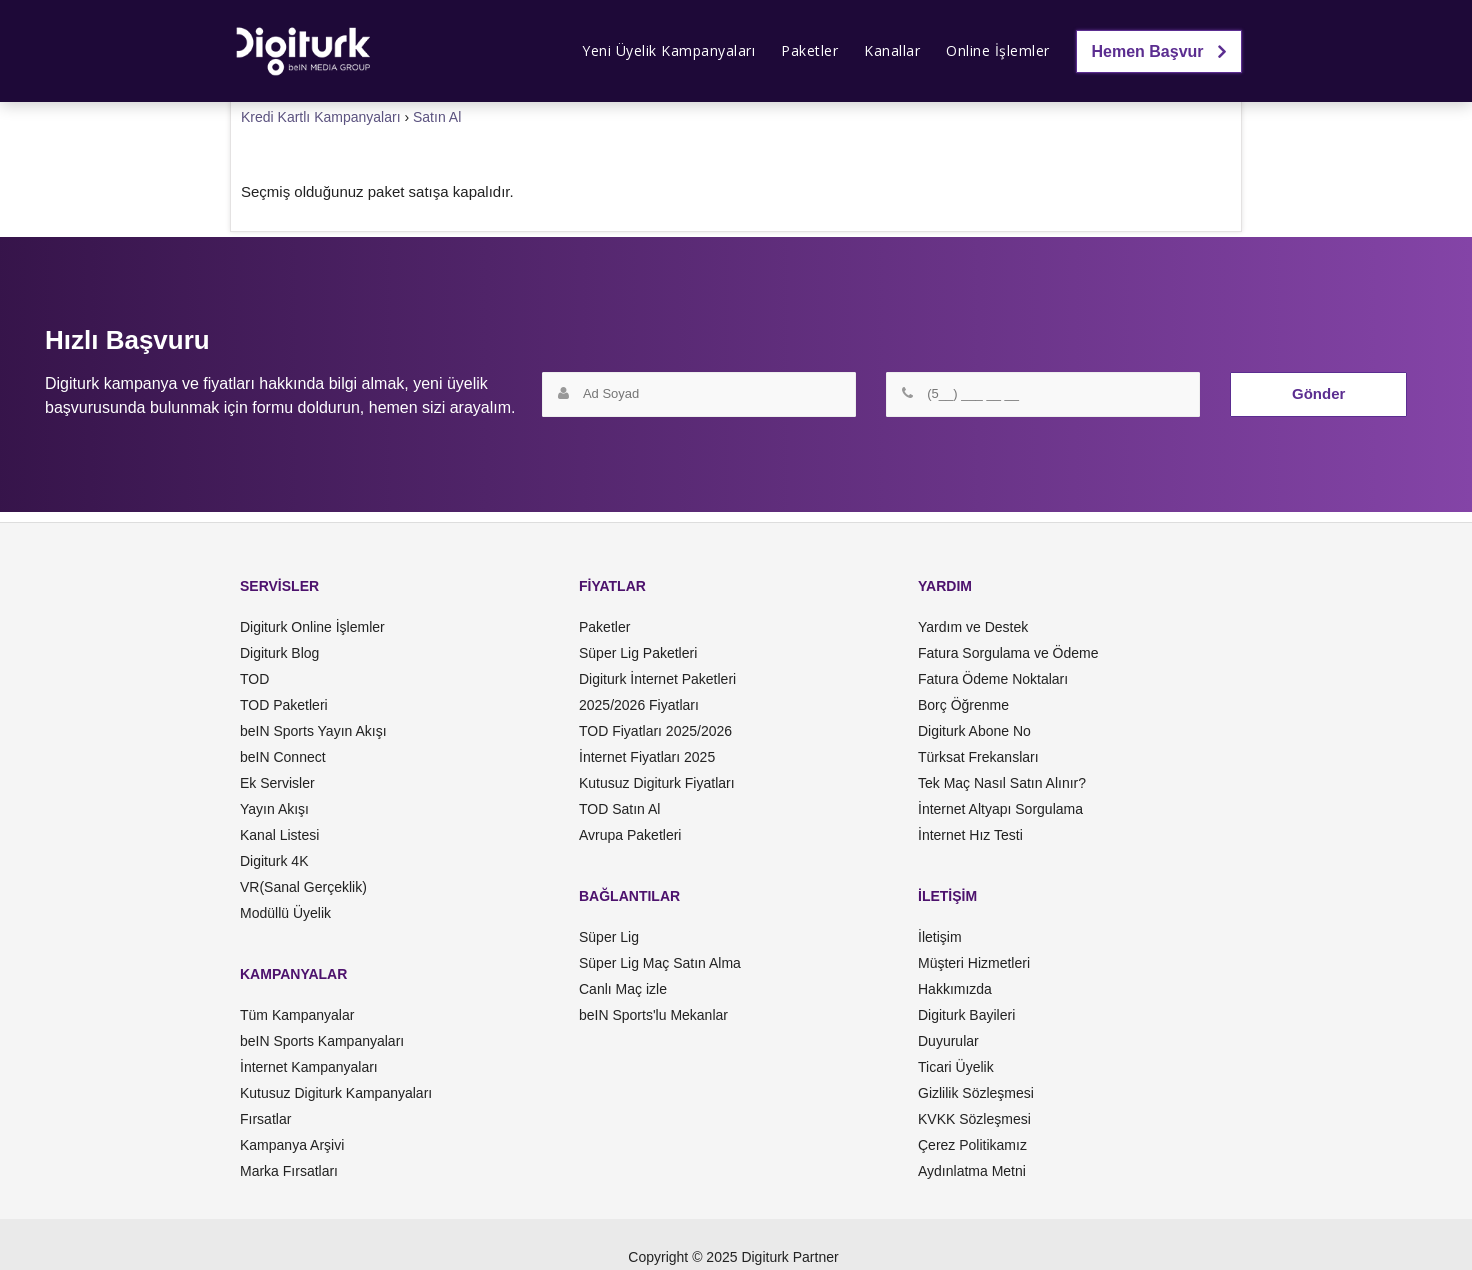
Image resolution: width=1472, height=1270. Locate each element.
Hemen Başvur (1159, 51)
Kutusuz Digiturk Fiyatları (657, 783)
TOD (254, 679)
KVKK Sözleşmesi (974, 1119)
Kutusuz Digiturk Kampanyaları (336, 1093)
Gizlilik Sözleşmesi (976, 1093)
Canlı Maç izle (623, 989)
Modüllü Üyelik (285, 913)
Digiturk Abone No (974, 731)
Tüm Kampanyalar (297, 1015)
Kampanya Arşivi (292, 1145)
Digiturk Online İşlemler (312, 627)
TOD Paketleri (284, 705)
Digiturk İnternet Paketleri (657, 679)
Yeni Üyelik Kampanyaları (668, 50)
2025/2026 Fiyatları (639, 705)
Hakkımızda (955, 989)
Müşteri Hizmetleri (974, 963)
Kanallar (892, 50)
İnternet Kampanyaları (309, 1067)
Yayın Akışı (274, 809)
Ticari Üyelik (956, 1067)
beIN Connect (283, 757)
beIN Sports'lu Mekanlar (653, 1015)
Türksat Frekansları (978, 757)
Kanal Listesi (279, 835)
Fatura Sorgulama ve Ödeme (1008, 653)
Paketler (809, 50)
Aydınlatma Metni (972, 1171)
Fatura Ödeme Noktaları (993, 679)
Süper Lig (609, 937)
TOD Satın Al (619, 809)
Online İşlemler (998, 50)
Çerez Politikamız (972, 1145)
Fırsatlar (265, 1119)
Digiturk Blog (279, 653)
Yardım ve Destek (973, 627)
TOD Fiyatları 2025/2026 (655, 731)
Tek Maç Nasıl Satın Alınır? (1002, 783)
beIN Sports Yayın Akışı (313, 731)
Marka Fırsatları (289, 1171)
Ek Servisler (277, 783)
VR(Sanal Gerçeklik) (303, 887)
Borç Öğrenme (963, 705)
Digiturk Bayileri (966, 1015)
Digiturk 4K (274, 861)
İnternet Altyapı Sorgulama (1000, 809)
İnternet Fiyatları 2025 (647, 757)
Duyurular (948, 1041)
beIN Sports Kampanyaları (322, 1041)
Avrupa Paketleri (630, 835)
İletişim (940, 937)
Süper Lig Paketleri (638, 653)
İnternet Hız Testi (970, 835)
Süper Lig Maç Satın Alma (660, 963)
